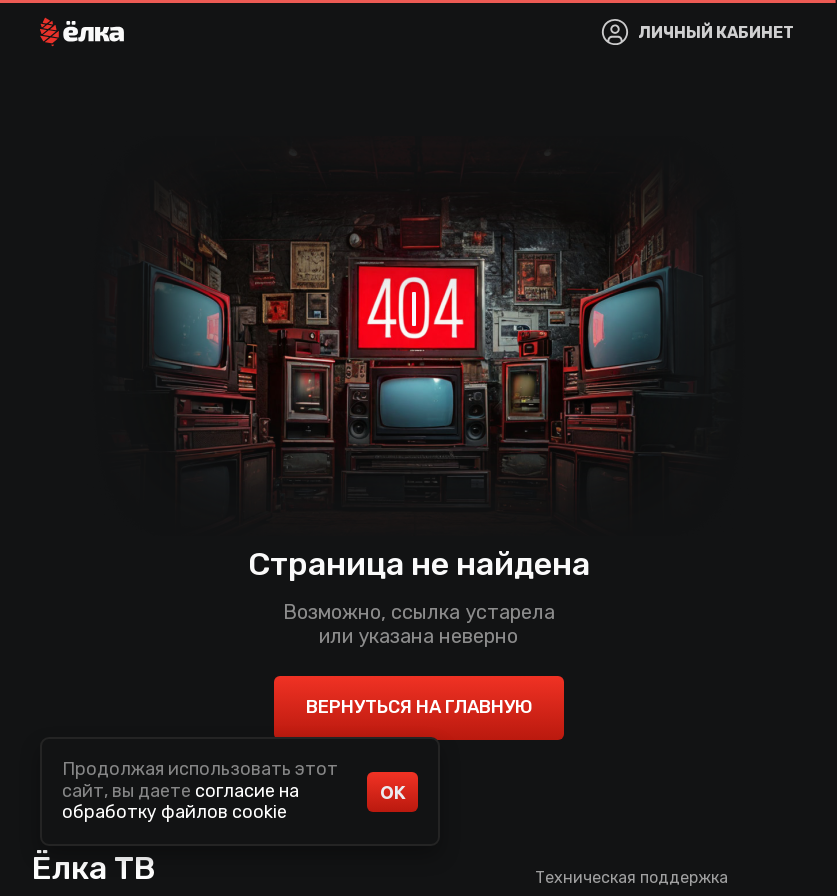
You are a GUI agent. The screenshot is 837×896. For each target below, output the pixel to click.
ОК (393, 792)
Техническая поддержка (631, 877)
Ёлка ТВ (94, 868)
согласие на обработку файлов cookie (180, 802)
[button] (82, 32)
